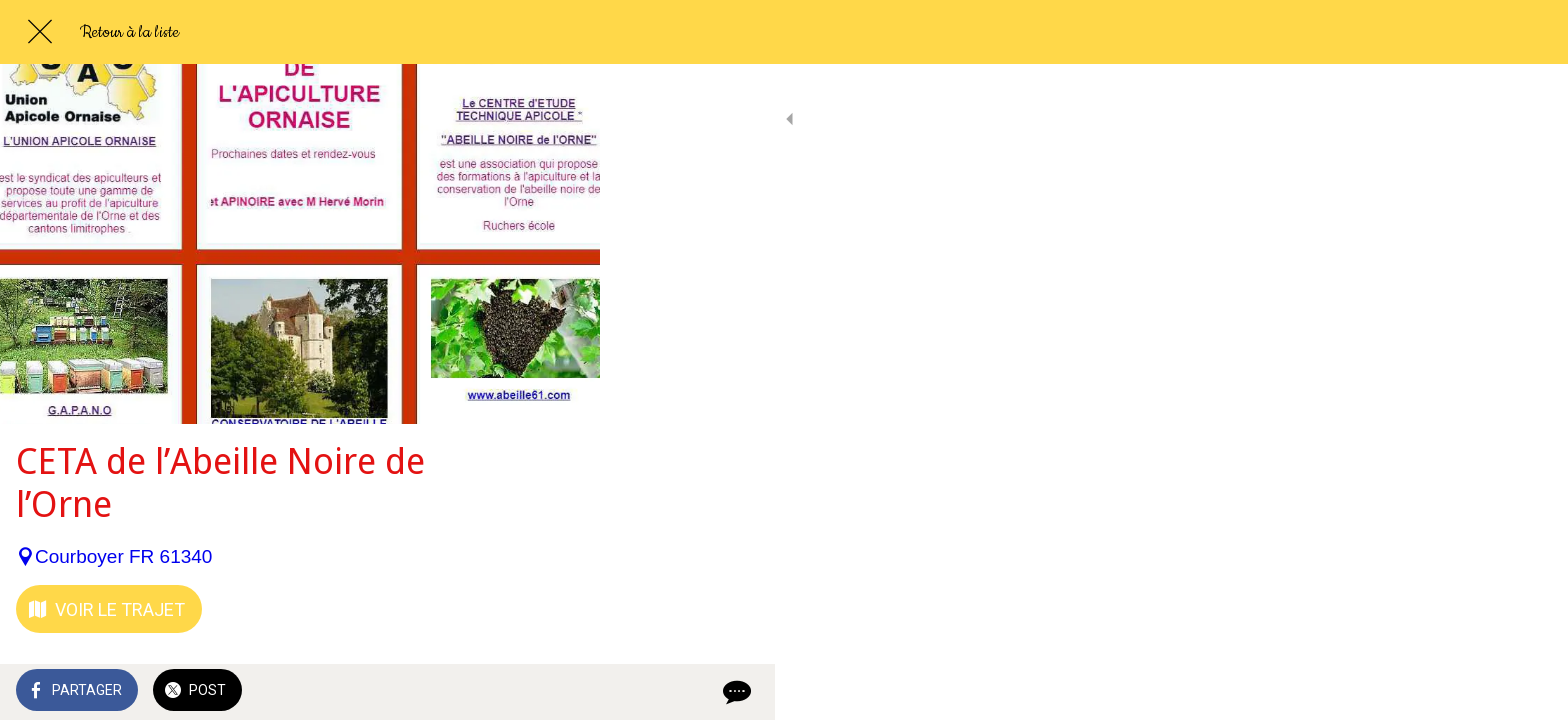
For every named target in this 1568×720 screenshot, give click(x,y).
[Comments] (560, 692)
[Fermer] (40, 32)
